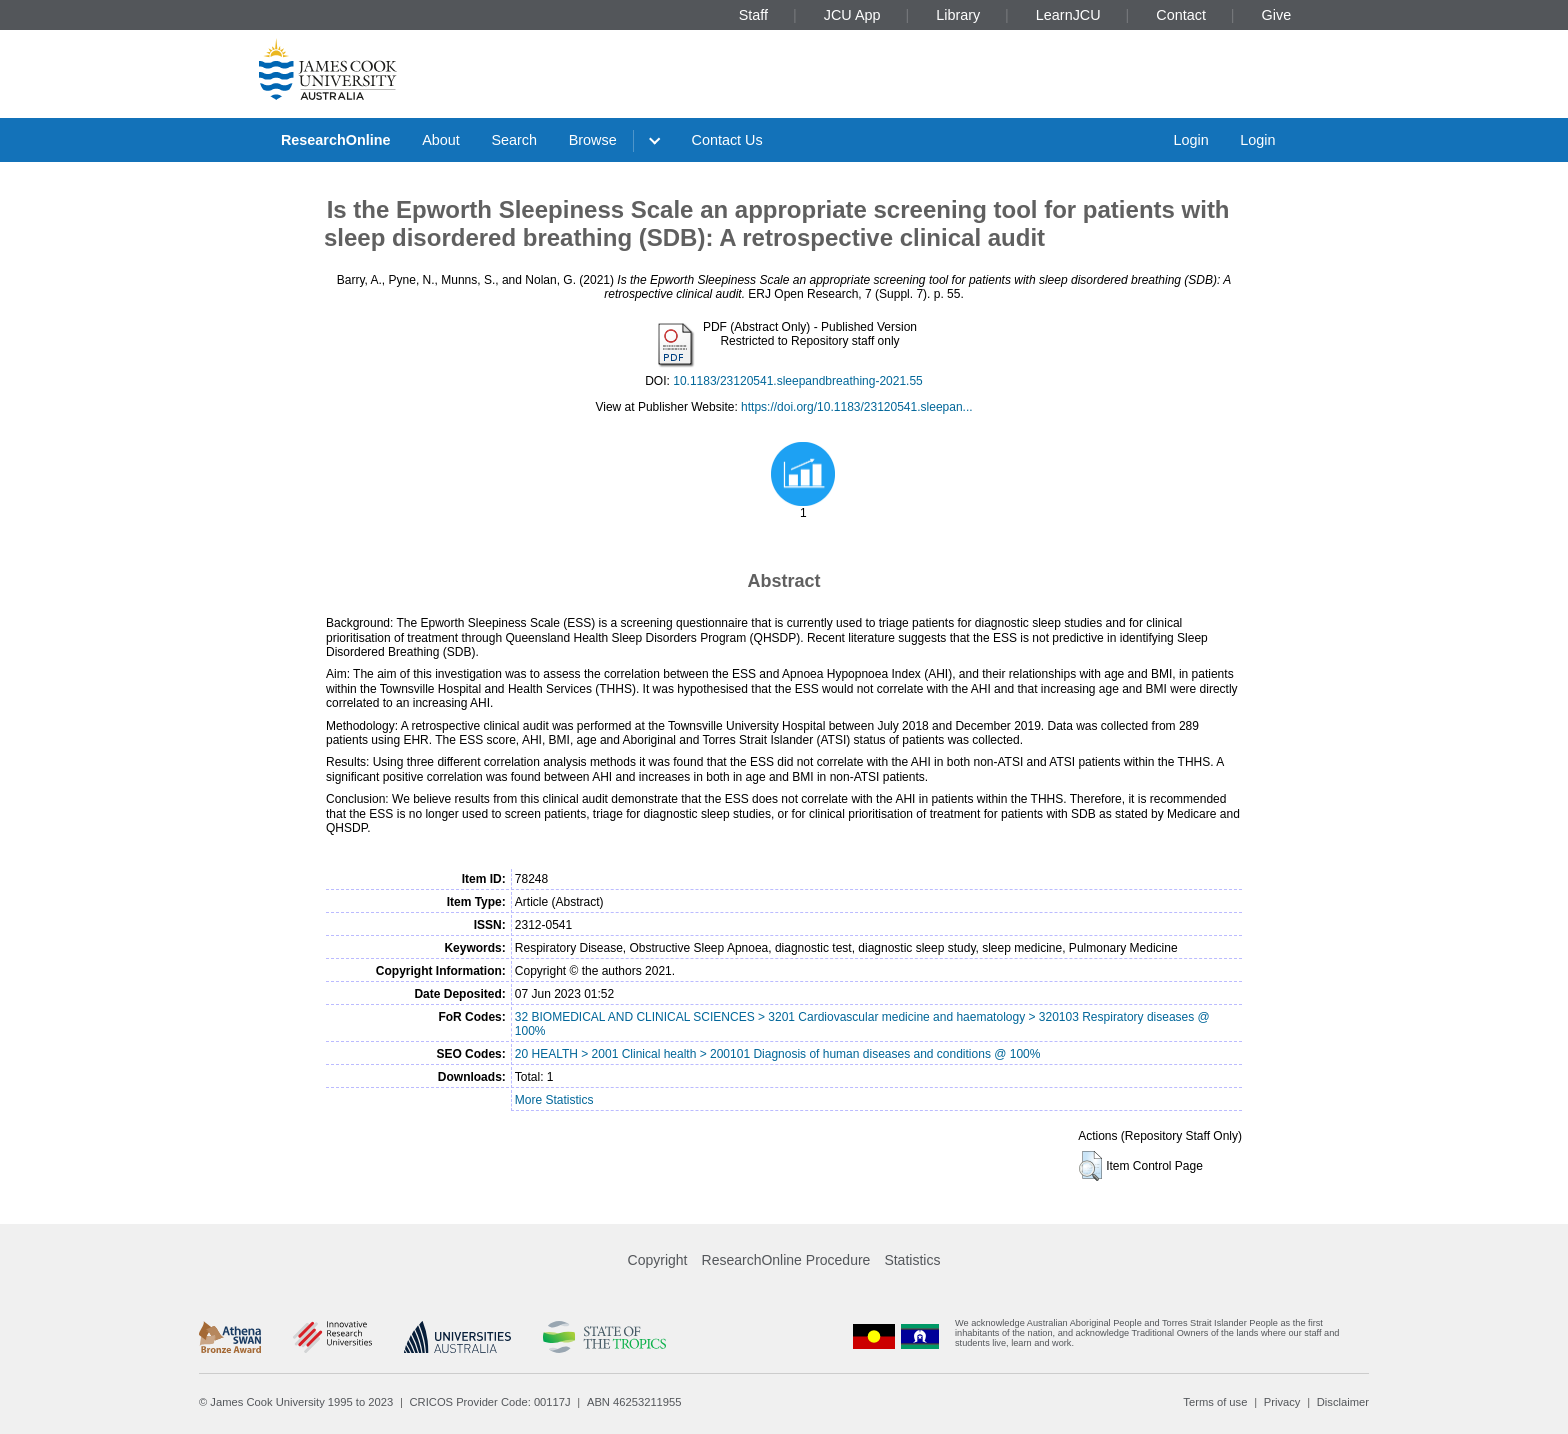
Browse (593, 140)
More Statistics (554, 1100)
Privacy (1282, 1402)
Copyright (658, 1260)
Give (1277, 15)
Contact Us (727, 140)
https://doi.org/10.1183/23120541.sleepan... (857, 407)
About (441, 140)
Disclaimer (1343, 1402)
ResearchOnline (336, 140)
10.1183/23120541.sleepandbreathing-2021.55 (798, 381)
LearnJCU (1068, 15)
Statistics (912, 1260)
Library (958, 15)
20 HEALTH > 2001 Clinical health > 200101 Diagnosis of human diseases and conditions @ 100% (778, 1054)
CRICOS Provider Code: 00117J (490, 1402)
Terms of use (1215, 1402)
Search (514, 140)
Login (1190, 140)
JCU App (852, 15)
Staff (753, 15)
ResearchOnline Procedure (786, 1260)
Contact (1181, 15)
